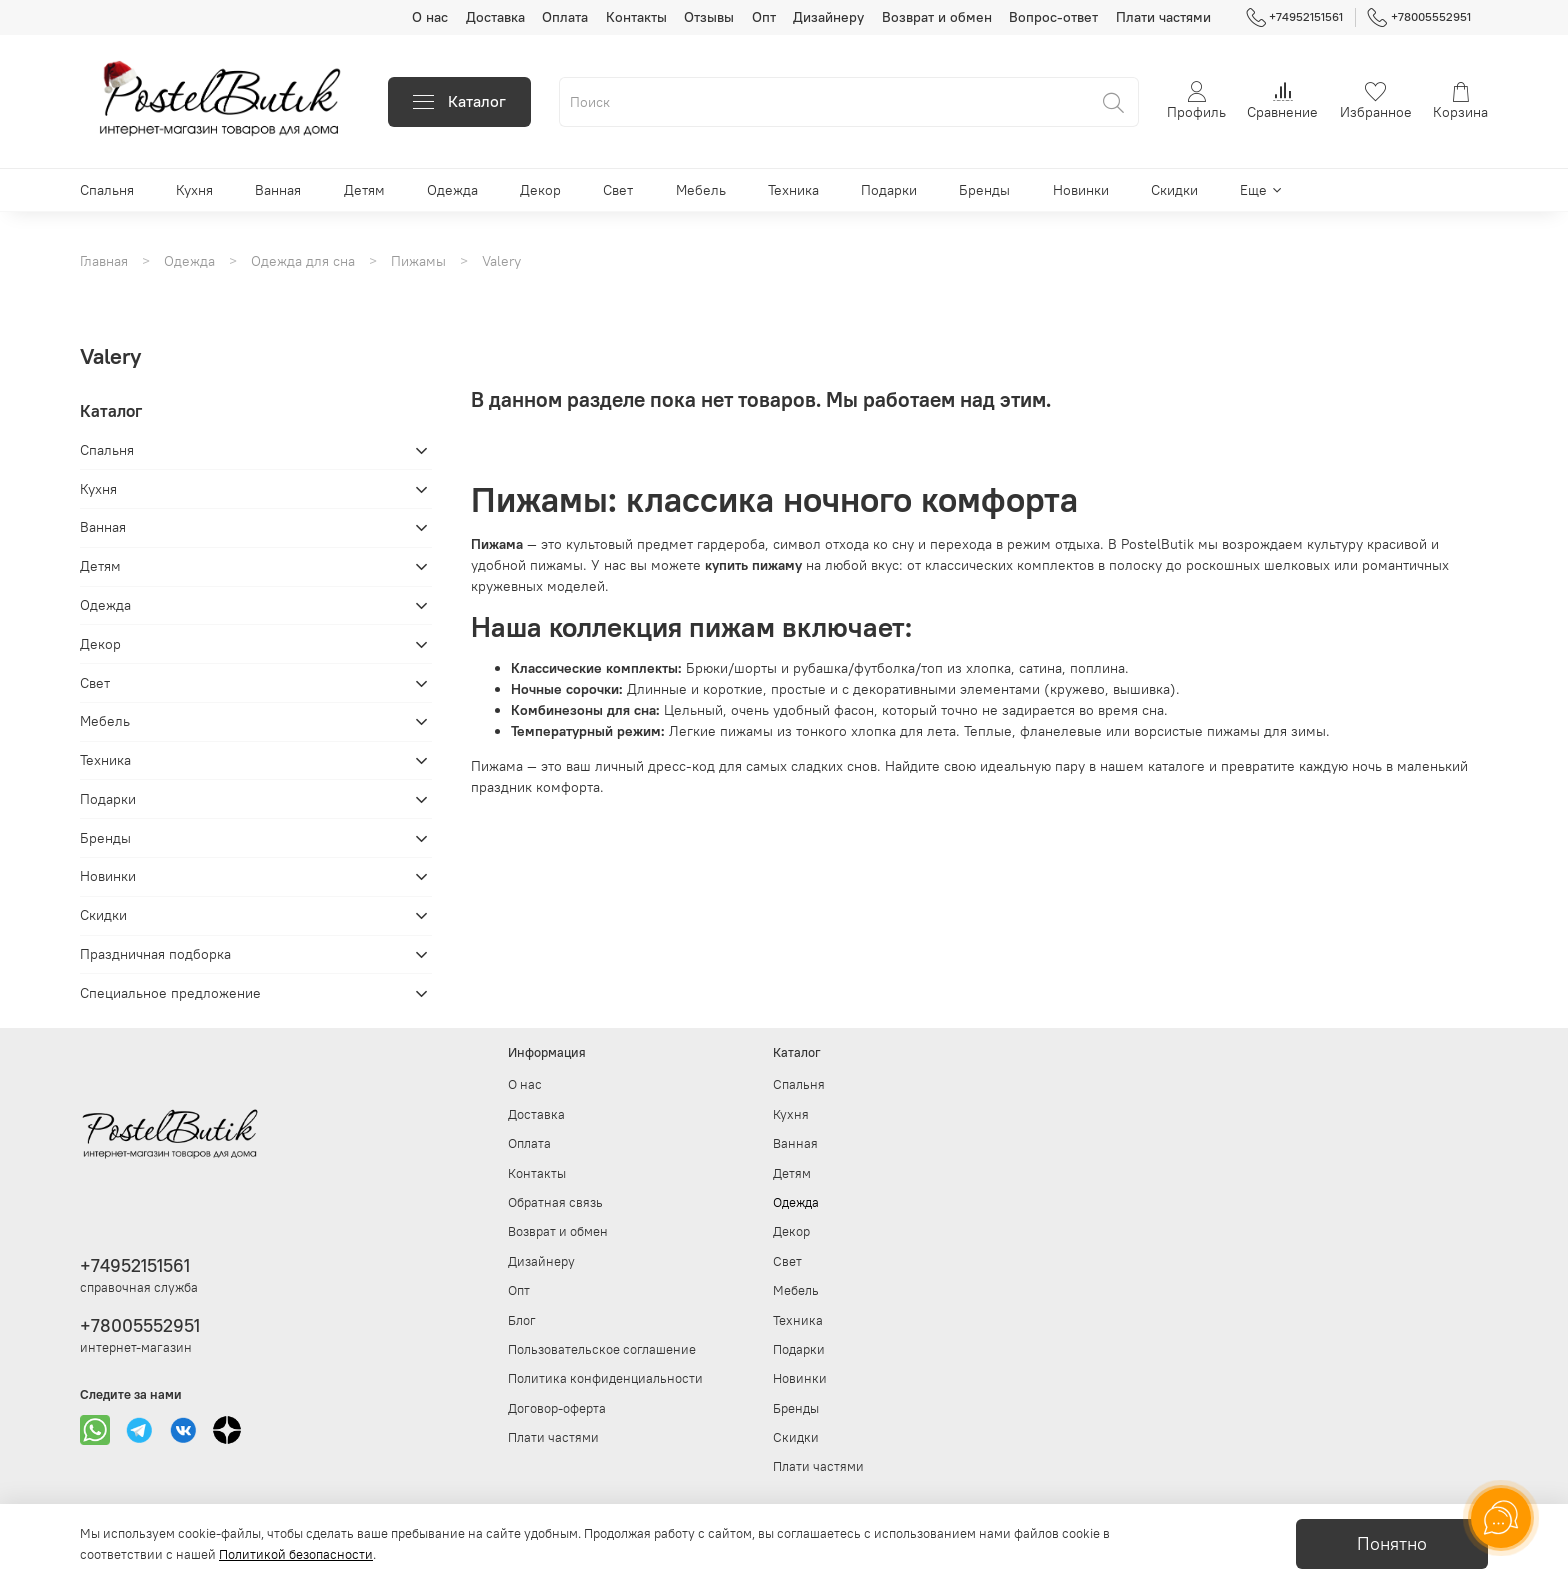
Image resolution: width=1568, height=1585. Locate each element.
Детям (364, 190)
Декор (540, 190)
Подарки (889, 190)
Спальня (107, 190)
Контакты (636, 17)
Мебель (701, 190)
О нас (430, 17)
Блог (522, 1320)
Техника (793, 190)
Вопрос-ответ (1053, 17)
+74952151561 (1295, 17)
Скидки (1174, 190)
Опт (764, 17)
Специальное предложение (170, 993)
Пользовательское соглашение (602, 1349)
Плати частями (1163, 17)
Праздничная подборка (155, 954)
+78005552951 (1419, 17)
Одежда (452, 190)
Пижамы (418, 261)
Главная (104, 261)
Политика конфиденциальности (605, 1378)
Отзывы (709, 17)
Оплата (565, 17)
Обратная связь (555, 1202)
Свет (618, 190)
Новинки (1081, 190)
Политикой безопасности (296, 1554)
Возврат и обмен (937, 17)
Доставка (495, 17)
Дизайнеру (828, 17)
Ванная (278, 190)
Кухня (194, 190)
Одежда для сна (303, 261)
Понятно (1392, 1544)
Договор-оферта (557, 1408)
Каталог (459, 101)
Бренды (984, 190)
